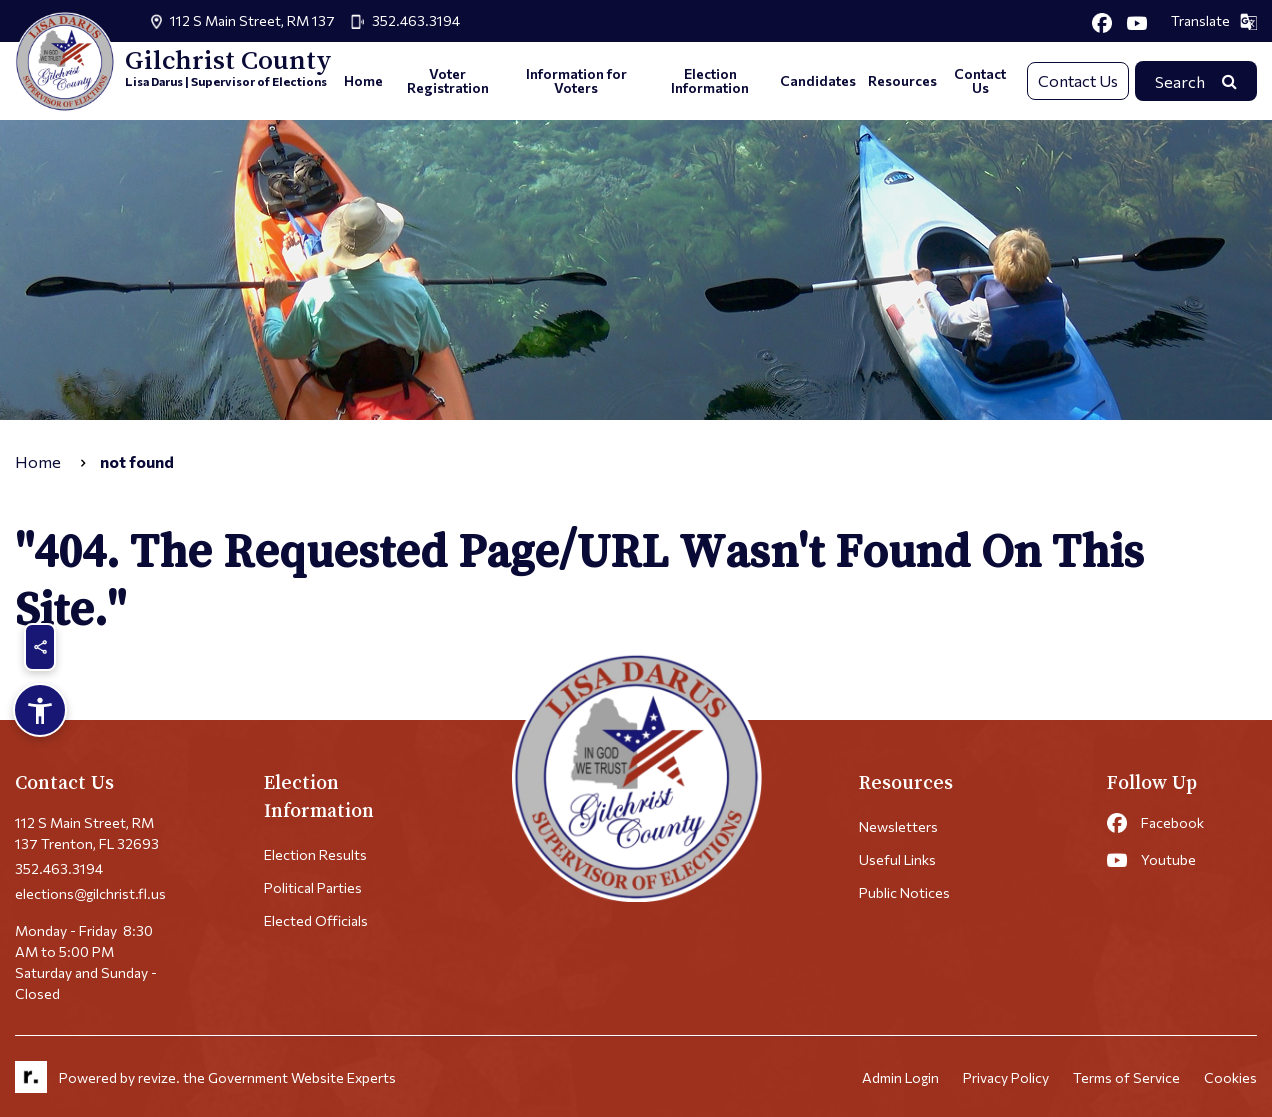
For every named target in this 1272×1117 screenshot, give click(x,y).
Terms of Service (1126, 1077)
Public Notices (904, 892)
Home (363, 80)
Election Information (710, 80)
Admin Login (900, 1077)
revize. (159, 1077)
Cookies (1230, 1077)
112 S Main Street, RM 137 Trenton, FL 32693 (87, 833)
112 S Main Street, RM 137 (252, 20)
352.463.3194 (416, 20)
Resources (902, 80)
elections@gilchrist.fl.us (90, 893)
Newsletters (898, 826)
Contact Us (980, 80)
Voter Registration (448, 80)
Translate (1214, 21)
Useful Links (897, 859)
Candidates (818, 80)
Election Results (315, 854)
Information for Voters (576, 80)
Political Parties (313, 887)
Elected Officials (316, 920)
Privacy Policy (1006, 1077)
